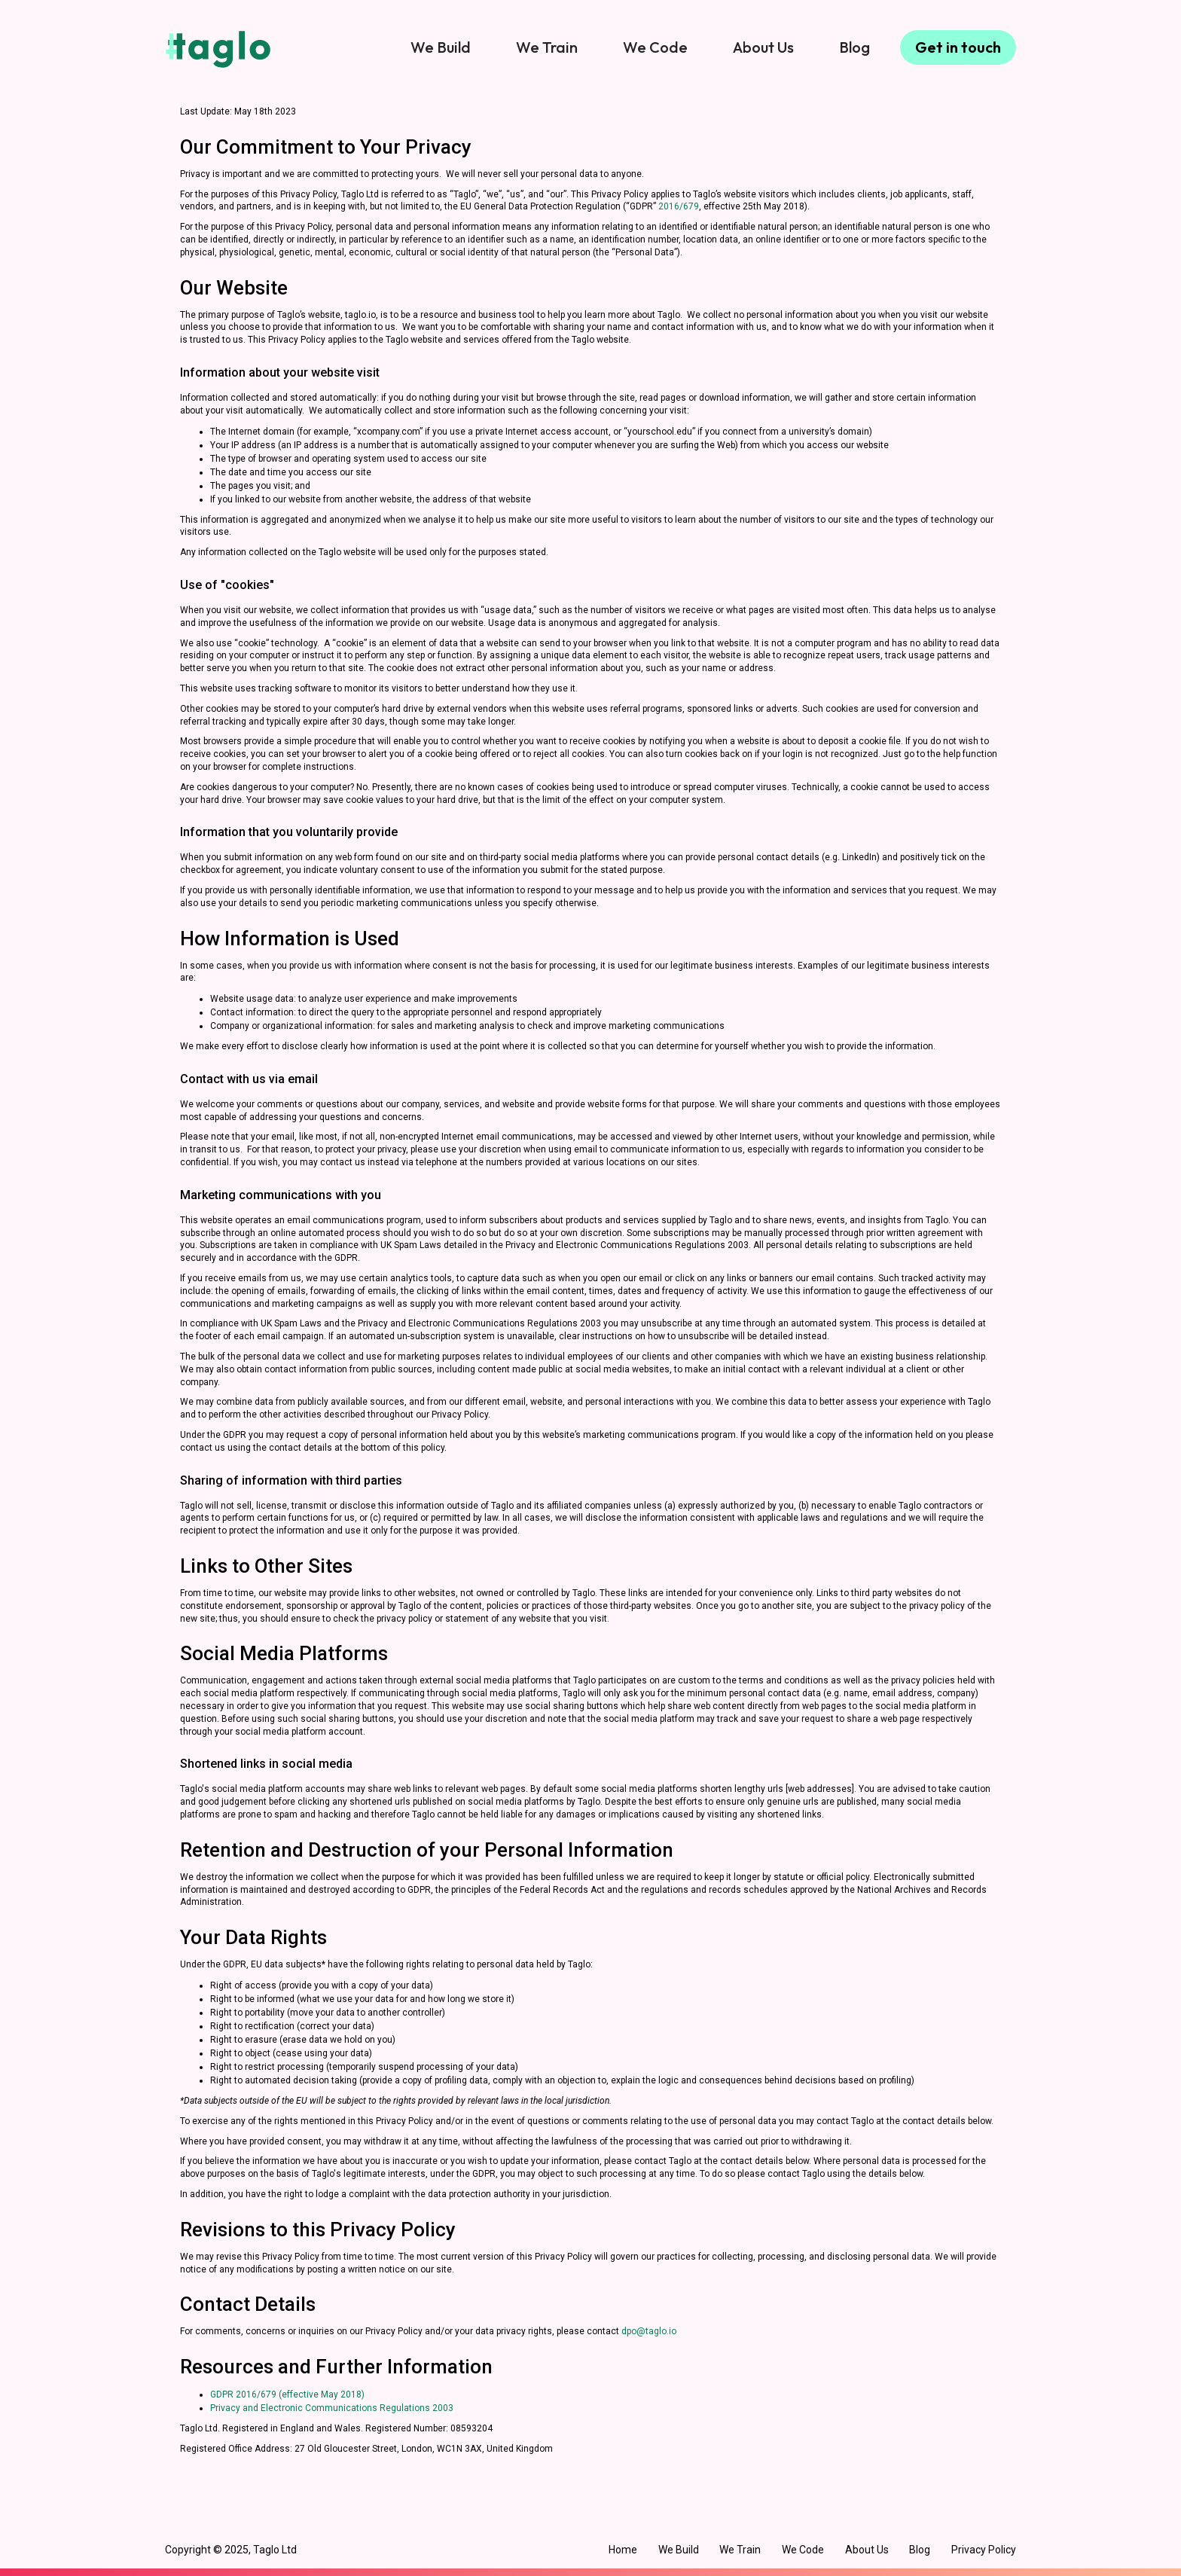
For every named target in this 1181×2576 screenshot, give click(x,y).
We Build (440, 47)
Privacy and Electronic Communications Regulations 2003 (331, 2408)
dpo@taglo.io (648, 2331)
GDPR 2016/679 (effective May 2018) (287, 2394)
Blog (854, 47)
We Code (655, 47)
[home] (218, 49)
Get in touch (958, 47)
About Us (763, 47)
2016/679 (678, 206)
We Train (547, 47)
